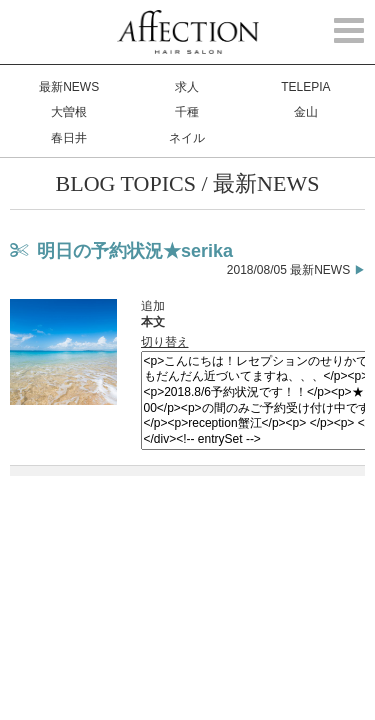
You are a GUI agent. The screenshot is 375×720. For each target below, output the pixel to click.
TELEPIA (305, 87)
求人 (187, 87)
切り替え (165, 342)
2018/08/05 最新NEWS (288, 270)
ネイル (187, 138)
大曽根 (69, 112)
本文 (153, 322)
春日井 (69, 138)
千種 (187, 112)
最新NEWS (69, 87)
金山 (306, 112)
